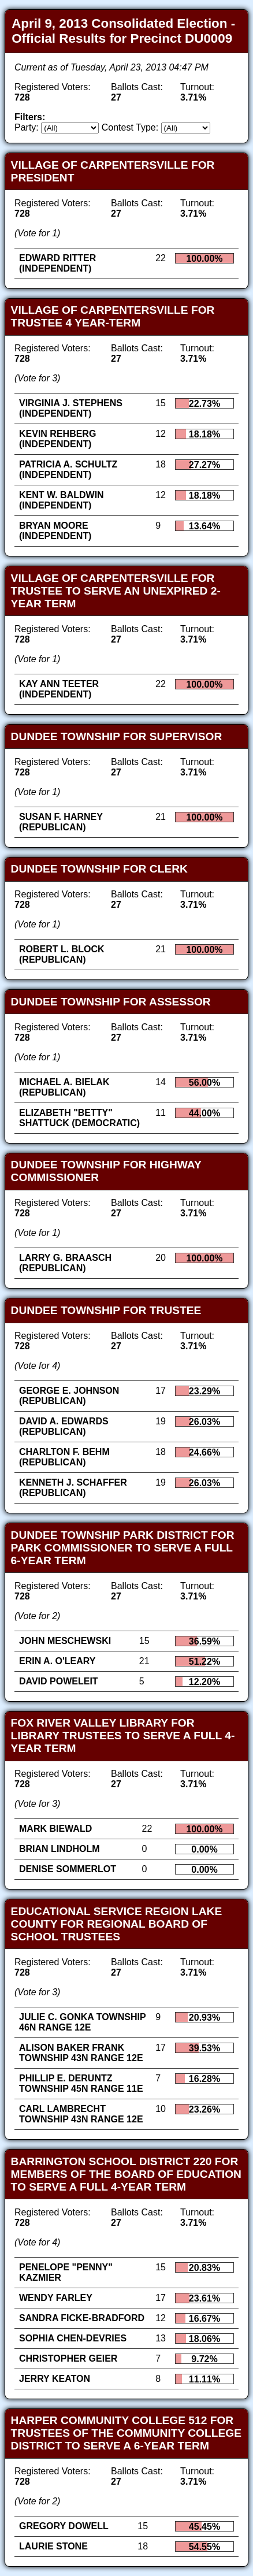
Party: (26, 127)
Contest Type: (130, 127)
